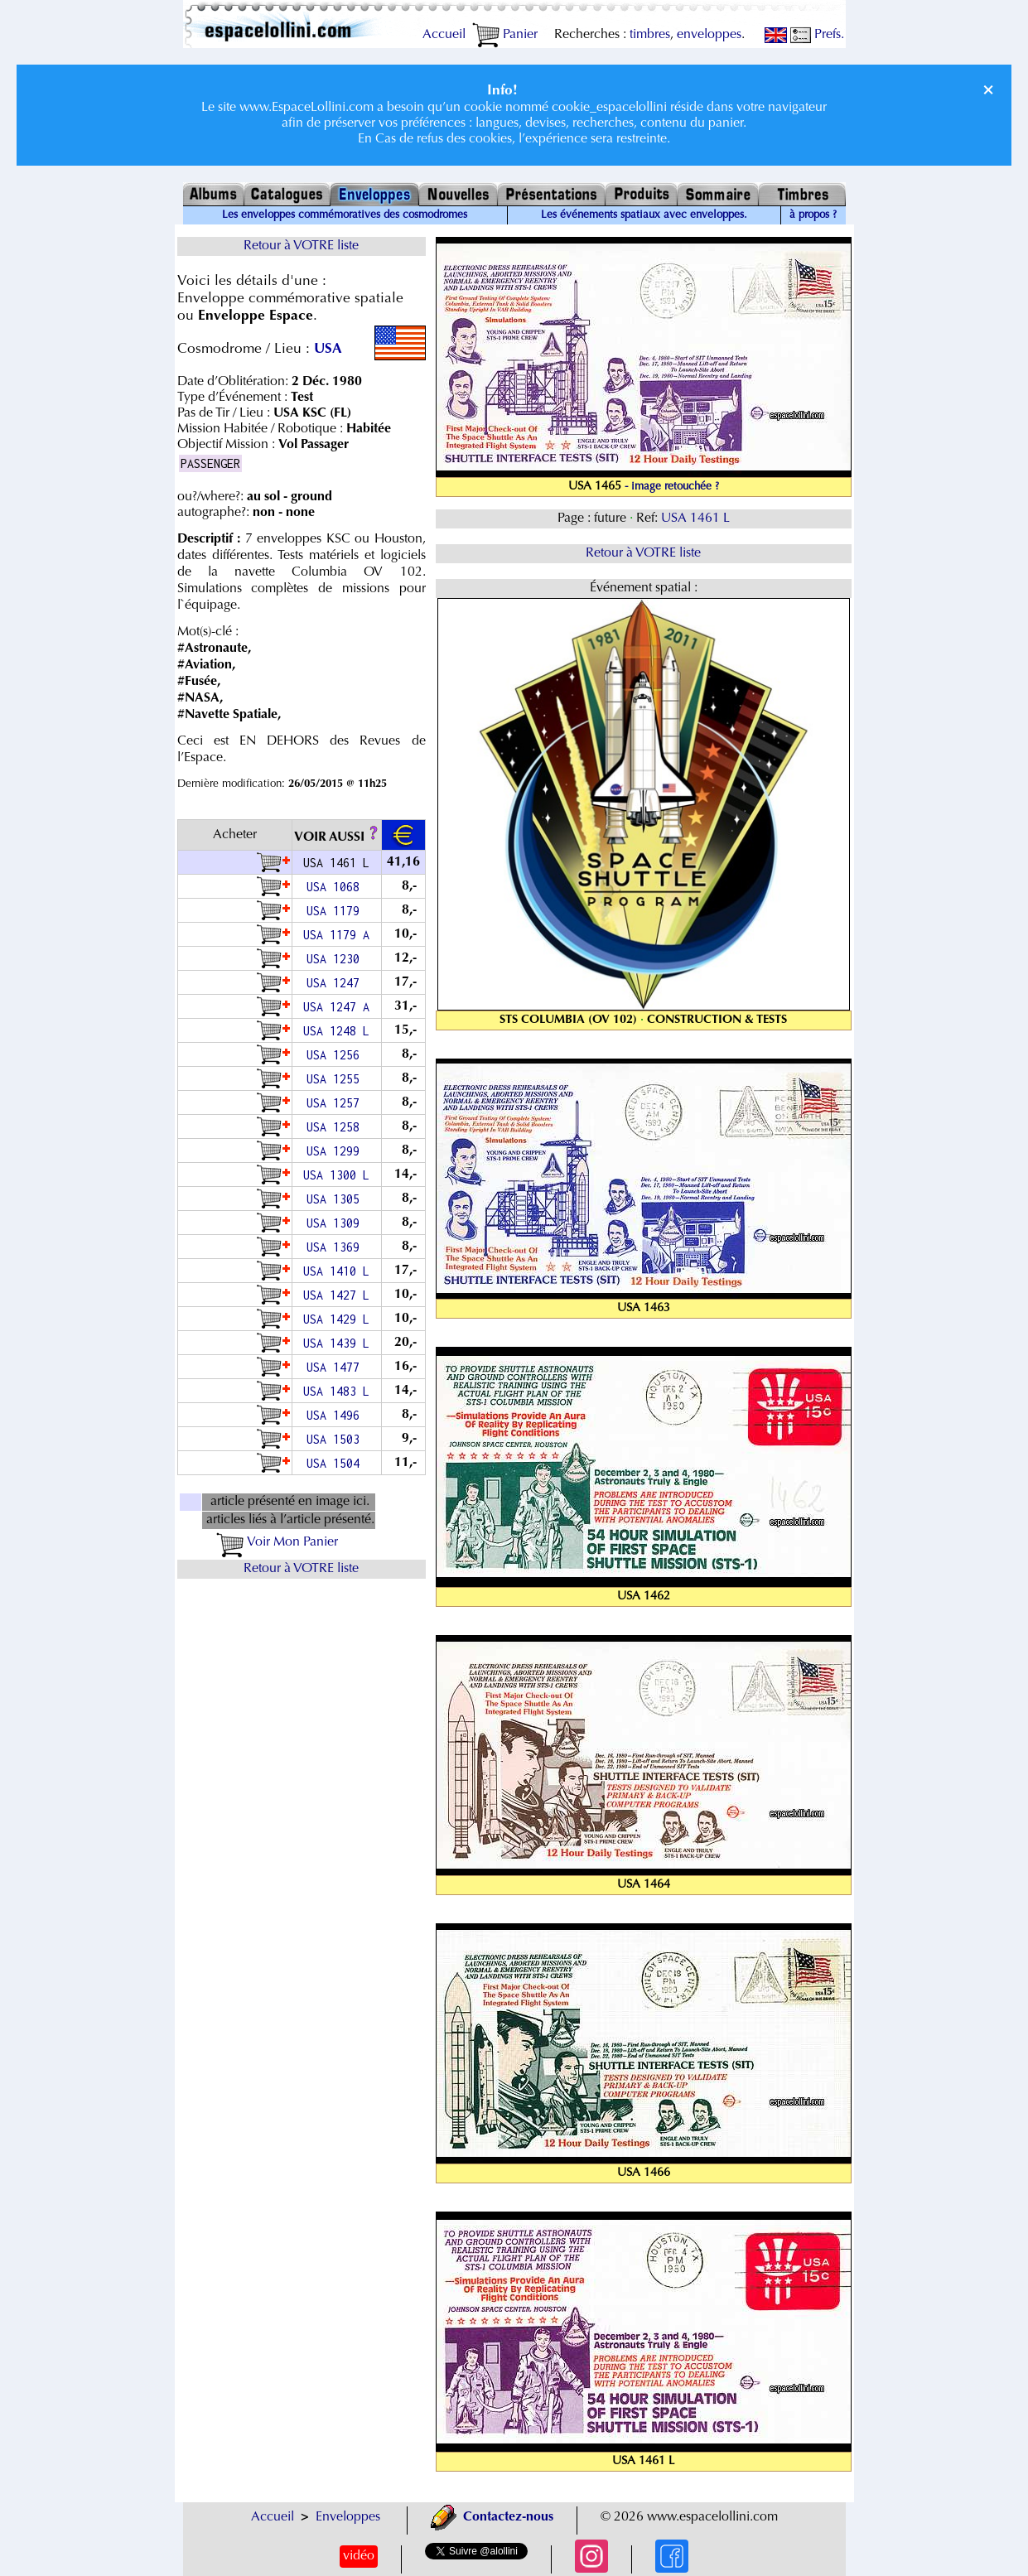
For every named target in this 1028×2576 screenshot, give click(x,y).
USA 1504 (336, 1463)
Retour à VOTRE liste (301, 246)
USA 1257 (336, 1103)
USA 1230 (336, 959)
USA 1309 (336, 1223)
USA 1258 (336, 1127)
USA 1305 (336, 1199)
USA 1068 (336, 887)
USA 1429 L (336, 1319)
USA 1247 (336, 983)
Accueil (444, 34)
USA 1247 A (336, 1007)
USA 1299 (336, 1151)
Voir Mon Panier (277, 1542)
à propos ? (813, 215)
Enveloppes (348, 2517)
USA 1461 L (695, 518)
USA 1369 (336, 1247)
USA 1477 (336, 1367)
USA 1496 (336, 1415)
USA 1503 (336, 1439)
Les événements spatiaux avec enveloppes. (644, 215)
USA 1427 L (336, 1295)
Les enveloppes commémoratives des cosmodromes (344, 215)
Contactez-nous (492, 2517)
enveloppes (709, 34)
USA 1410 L (336, 1271)
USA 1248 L (336, 1031)
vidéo (358, 2556)
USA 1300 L (336, 1175)
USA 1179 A (336, 935)
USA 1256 (336, 1055)
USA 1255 (336, 1079)
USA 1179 (336, 911)
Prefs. (817, 34)
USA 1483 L (336, 1391)
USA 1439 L (336, 1343)
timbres (650, 34)
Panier (505, 34)
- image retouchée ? (672, 487)
